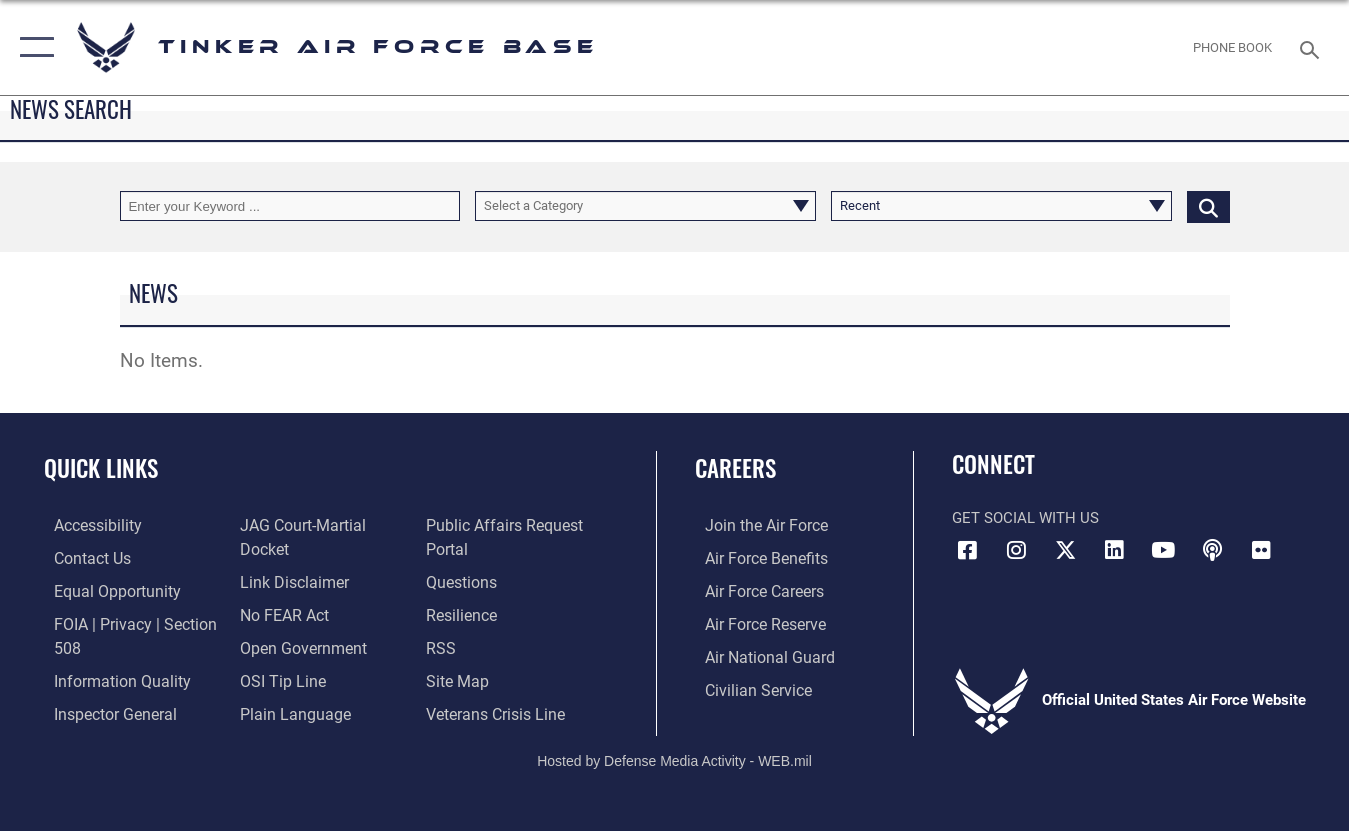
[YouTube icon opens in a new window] (1163, 550)
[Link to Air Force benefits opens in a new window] (754, 557)
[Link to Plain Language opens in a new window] (287, 686)
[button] (32, 47)
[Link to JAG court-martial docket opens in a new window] (323, 525)
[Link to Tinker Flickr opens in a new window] (1261, 550)
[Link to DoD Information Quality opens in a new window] (108, 677)
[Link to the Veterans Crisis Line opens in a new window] (497, 709)
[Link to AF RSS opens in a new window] (443, 645)
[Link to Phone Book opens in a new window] (1233, 47)
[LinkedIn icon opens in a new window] (1114, 550)
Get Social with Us (1025, 518)
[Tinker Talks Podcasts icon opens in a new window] (1212, 550)
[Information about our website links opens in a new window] (289, 557)
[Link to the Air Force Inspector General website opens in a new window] (103, 709)
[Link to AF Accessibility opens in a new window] (87, 525)
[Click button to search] (1208, 206)
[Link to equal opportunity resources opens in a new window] (103, 590)
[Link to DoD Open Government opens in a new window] (296, 622)
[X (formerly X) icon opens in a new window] (1065, 550)
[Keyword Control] (290, 206)
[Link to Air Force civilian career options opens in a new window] (746, 686)
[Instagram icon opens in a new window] (1016, 550)
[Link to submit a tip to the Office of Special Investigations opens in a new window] (277, 654)
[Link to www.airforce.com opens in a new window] (754, 525)
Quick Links (101, 468)
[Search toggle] (1313, 48)
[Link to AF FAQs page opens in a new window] (464, 580)
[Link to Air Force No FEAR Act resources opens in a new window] (280, 590)
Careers (735, 468)
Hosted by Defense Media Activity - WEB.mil (674, 748)
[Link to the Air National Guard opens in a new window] (756, 654)
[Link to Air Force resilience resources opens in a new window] (464, 612)
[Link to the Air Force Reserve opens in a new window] (754, 622)
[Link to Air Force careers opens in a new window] (753, 590)
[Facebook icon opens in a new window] (967, 550)
